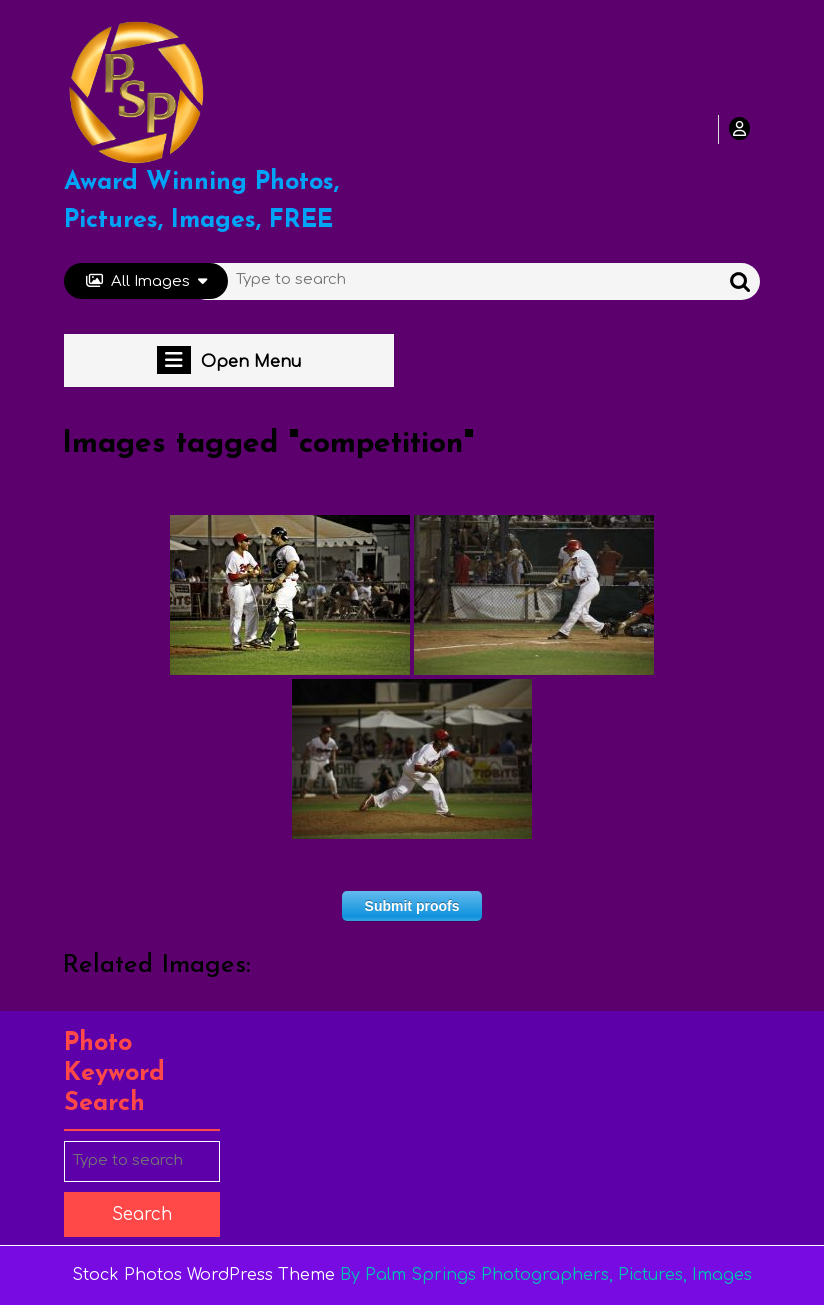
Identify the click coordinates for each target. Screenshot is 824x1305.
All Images (146, 281)
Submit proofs (412, 906)
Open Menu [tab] (229, 360)
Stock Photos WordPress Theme (203, 1275)
